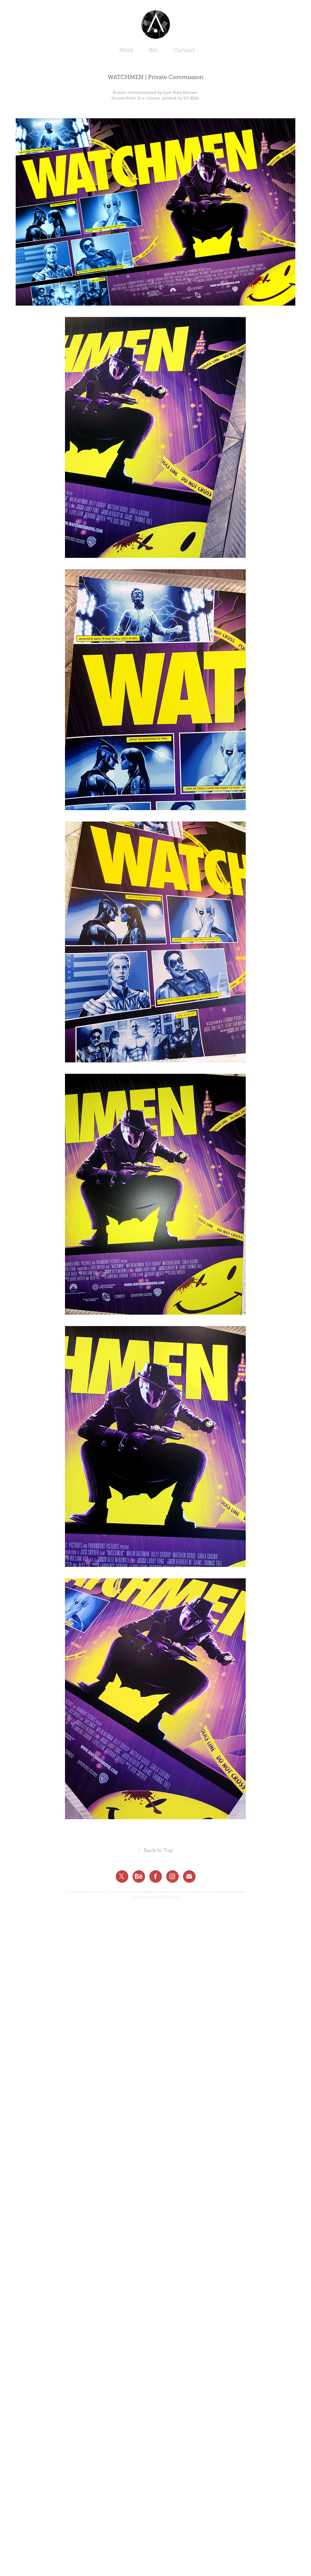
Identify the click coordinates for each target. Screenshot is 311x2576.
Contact (184, 50)
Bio (153, 50)
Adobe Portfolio (165, 1897)
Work (126, 50)
